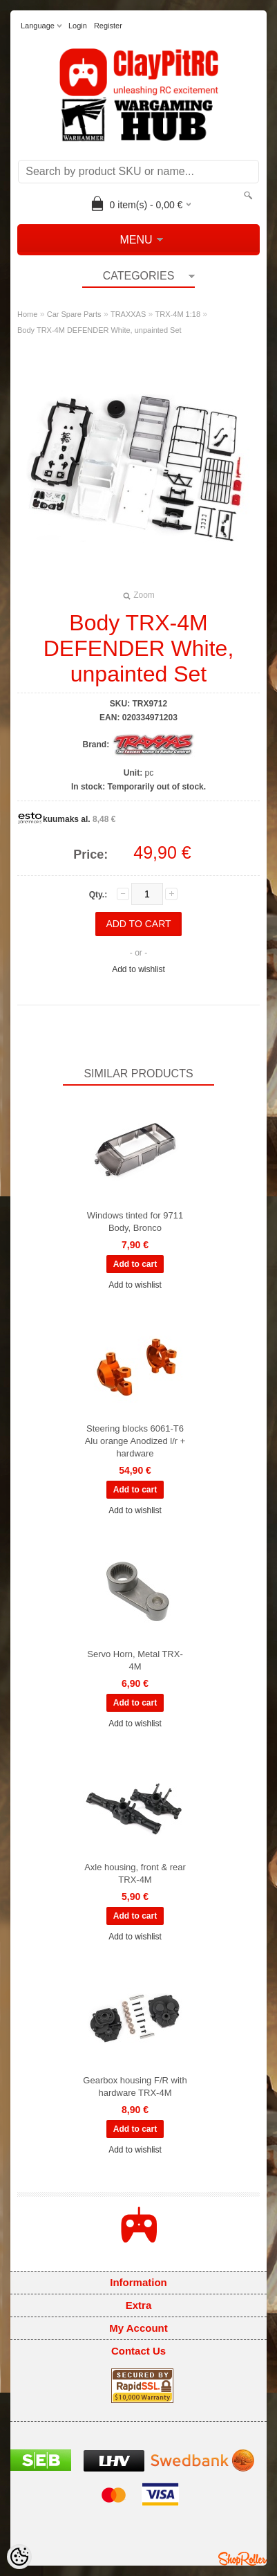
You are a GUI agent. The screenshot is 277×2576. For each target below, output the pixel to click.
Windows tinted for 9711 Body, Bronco (135, 1221)
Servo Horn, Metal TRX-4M (134, 1660)
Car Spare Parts (74, 314)
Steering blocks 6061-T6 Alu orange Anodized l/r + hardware (135, 1441)
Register (108, 25)
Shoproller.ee (242, 2559)
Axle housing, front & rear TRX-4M (135, 1873)
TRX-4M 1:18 (177, 314)
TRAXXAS (128, 314)
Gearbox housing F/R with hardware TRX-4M (135, 2086)
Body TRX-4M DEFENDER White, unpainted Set (99, 330)
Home (27, 314)
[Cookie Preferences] (19, 2556)
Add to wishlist (138, 969)
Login (77, 25)
